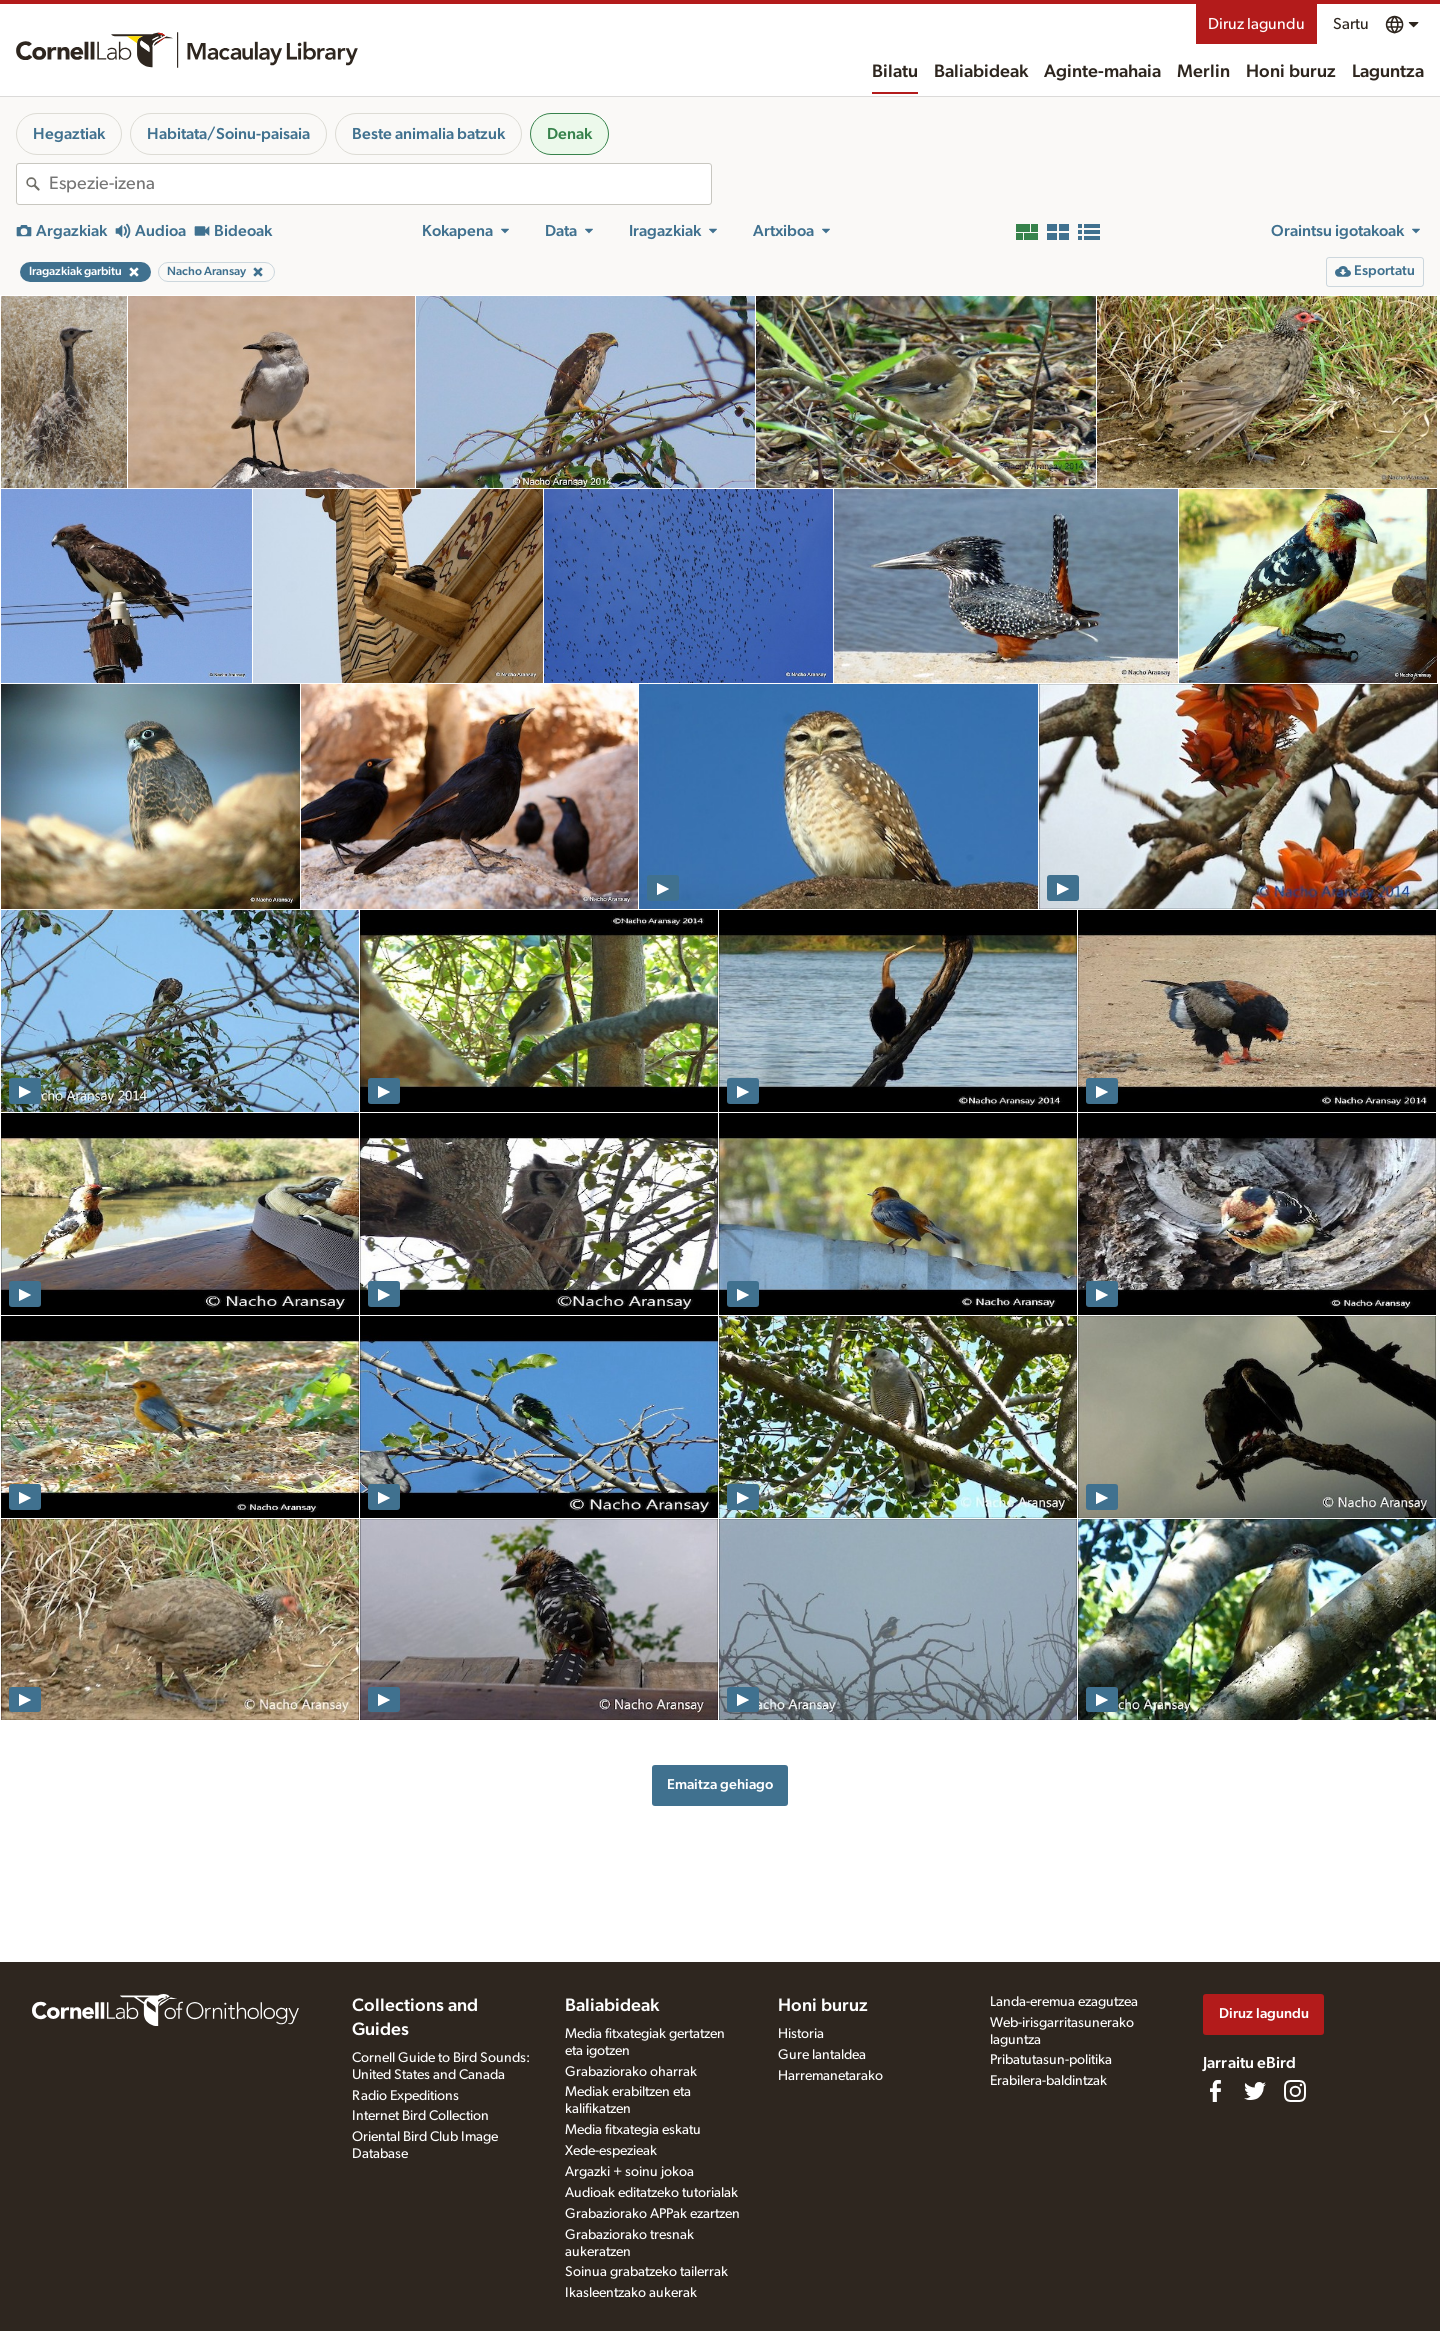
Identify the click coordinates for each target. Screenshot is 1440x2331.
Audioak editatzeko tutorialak (651, 2193)
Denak (569, 134)
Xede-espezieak (611, 2151)
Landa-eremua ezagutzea (1064, 2002)
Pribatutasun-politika (1051, 2060)
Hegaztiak (69, 134)
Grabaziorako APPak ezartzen (652, 2214)
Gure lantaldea (822, 2055)
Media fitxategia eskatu (633, 2130)
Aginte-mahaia (1102, 72)
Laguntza (1388, 72)
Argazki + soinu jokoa (629, 2172)
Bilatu (895, 72)
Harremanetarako (830, 2076)
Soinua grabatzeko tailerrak (646, 2272)
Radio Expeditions (405, 2096)
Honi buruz (1291, 72)
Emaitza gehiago (720, 1784)
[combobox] (380, 184)
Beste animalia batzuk (428, 134)
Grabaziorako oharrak (631, 2072)
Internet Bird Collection (420, 2116)
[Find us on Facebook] (1215, 2091)
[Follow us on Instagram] (1295, 2091)
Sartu (1351, 24)
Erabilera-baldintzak (1048, 2081)
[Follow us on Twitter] (1255, 2091)
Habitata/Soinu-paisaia (228, 134)
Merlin (1203, 72)
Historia (801, 2034)
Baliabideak (981, 72)
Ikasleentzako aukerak (631, 2293)
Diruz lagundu (1256, 24)
